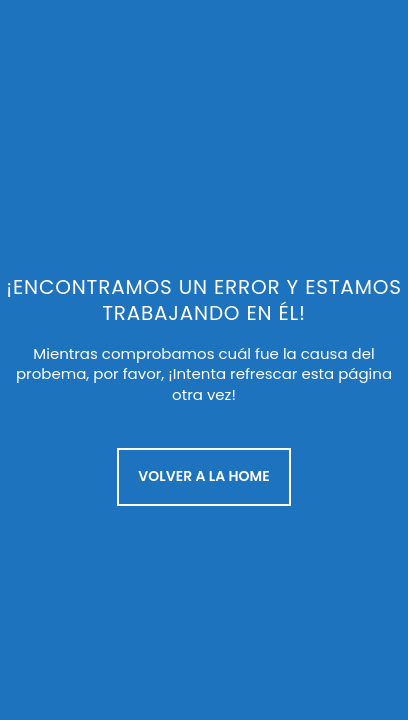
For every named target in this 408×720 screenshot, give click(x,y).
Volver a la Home (203, 476)
